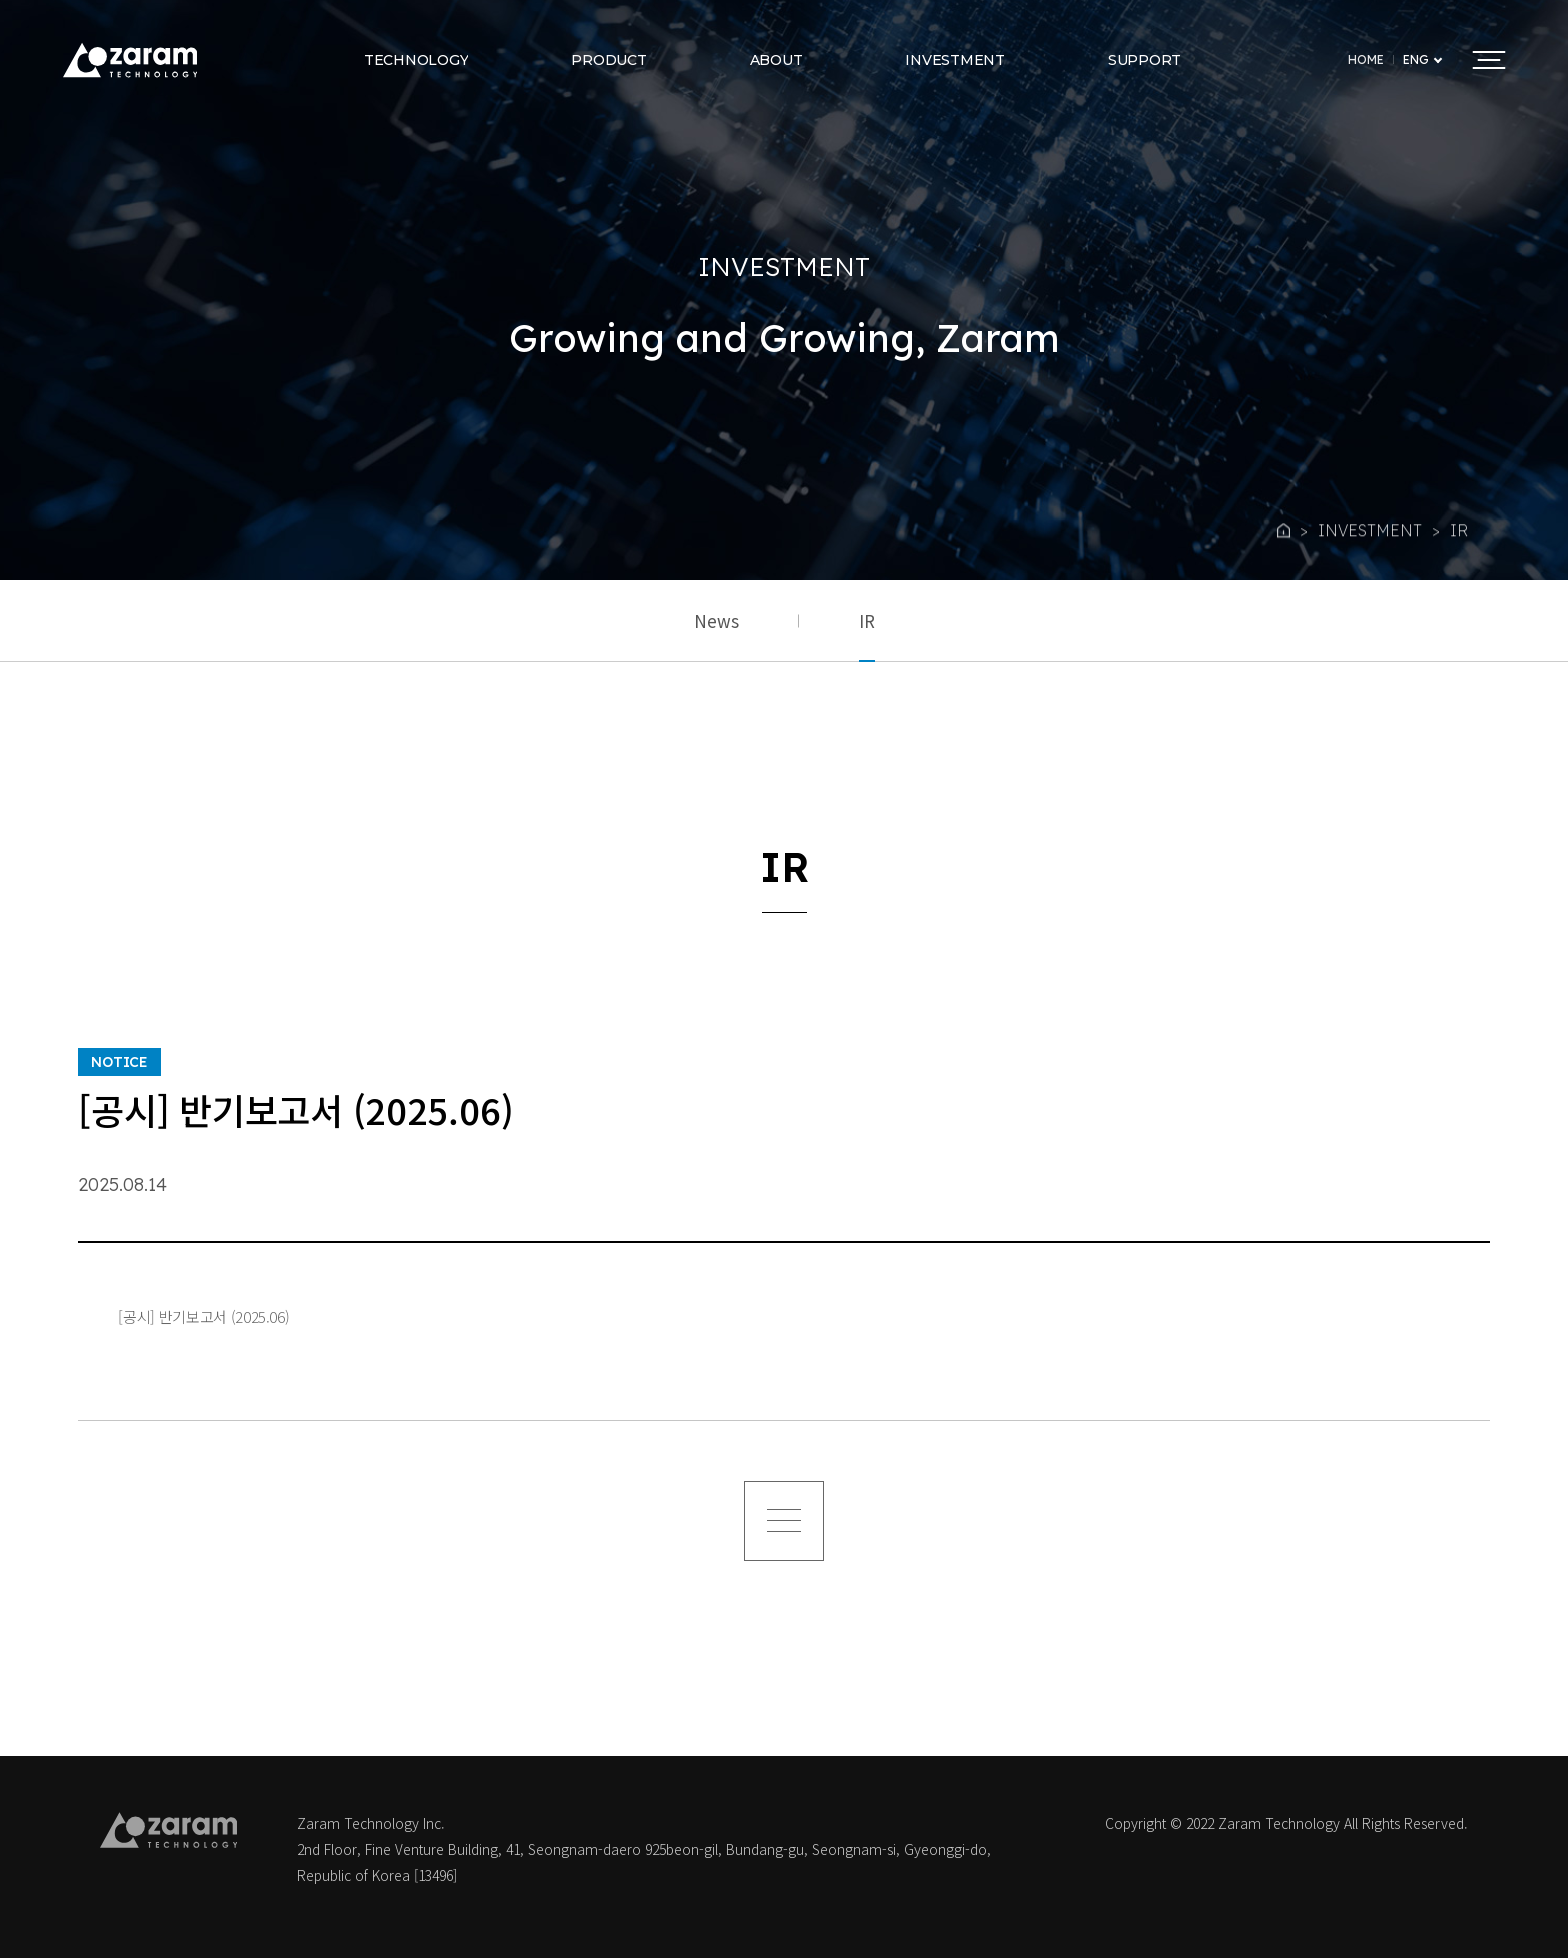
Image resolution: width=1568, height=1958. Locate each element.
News (716, 620)
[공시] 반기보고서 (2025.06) (203, 1316)
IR (867, 620)
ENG (1416, 60)
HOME (1366, 60)
